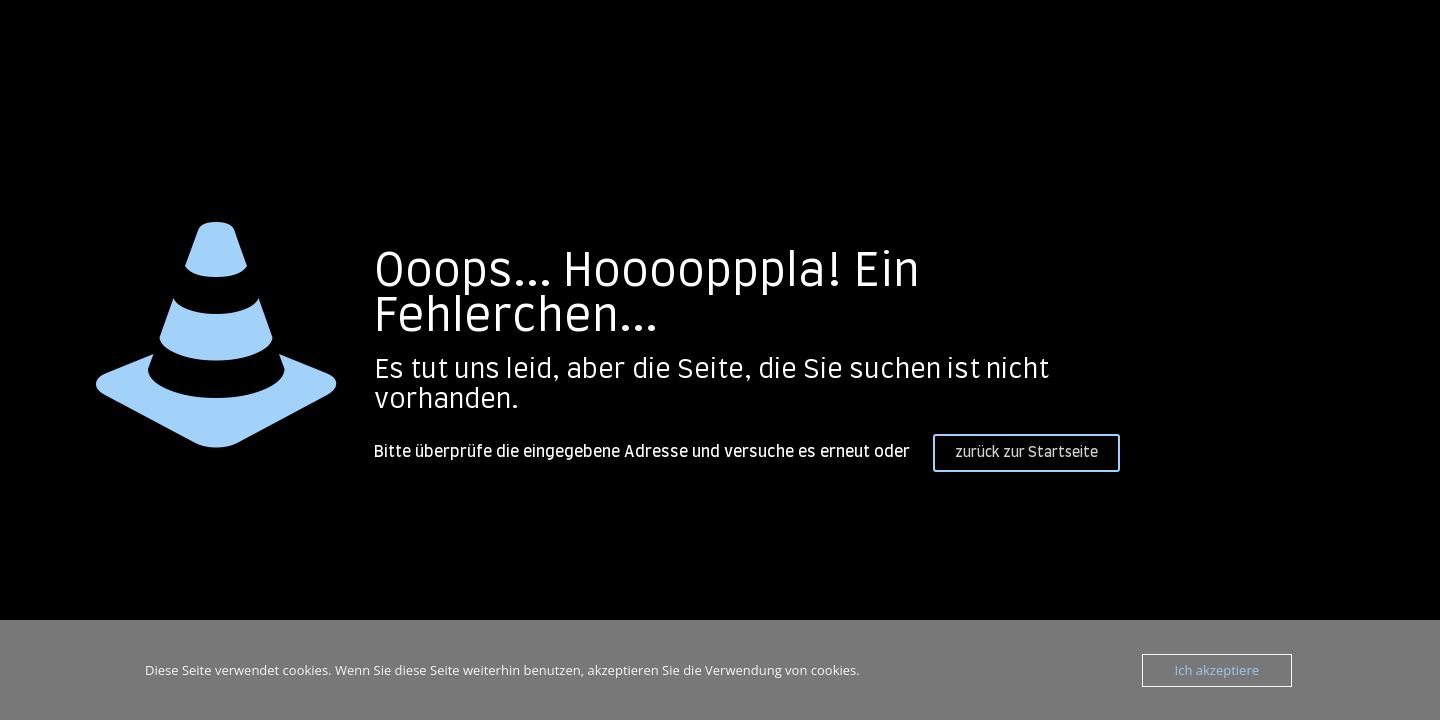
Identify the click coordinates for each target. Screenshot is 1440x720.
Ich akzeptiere (1217, 670)
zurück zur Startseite (1026, 453)
